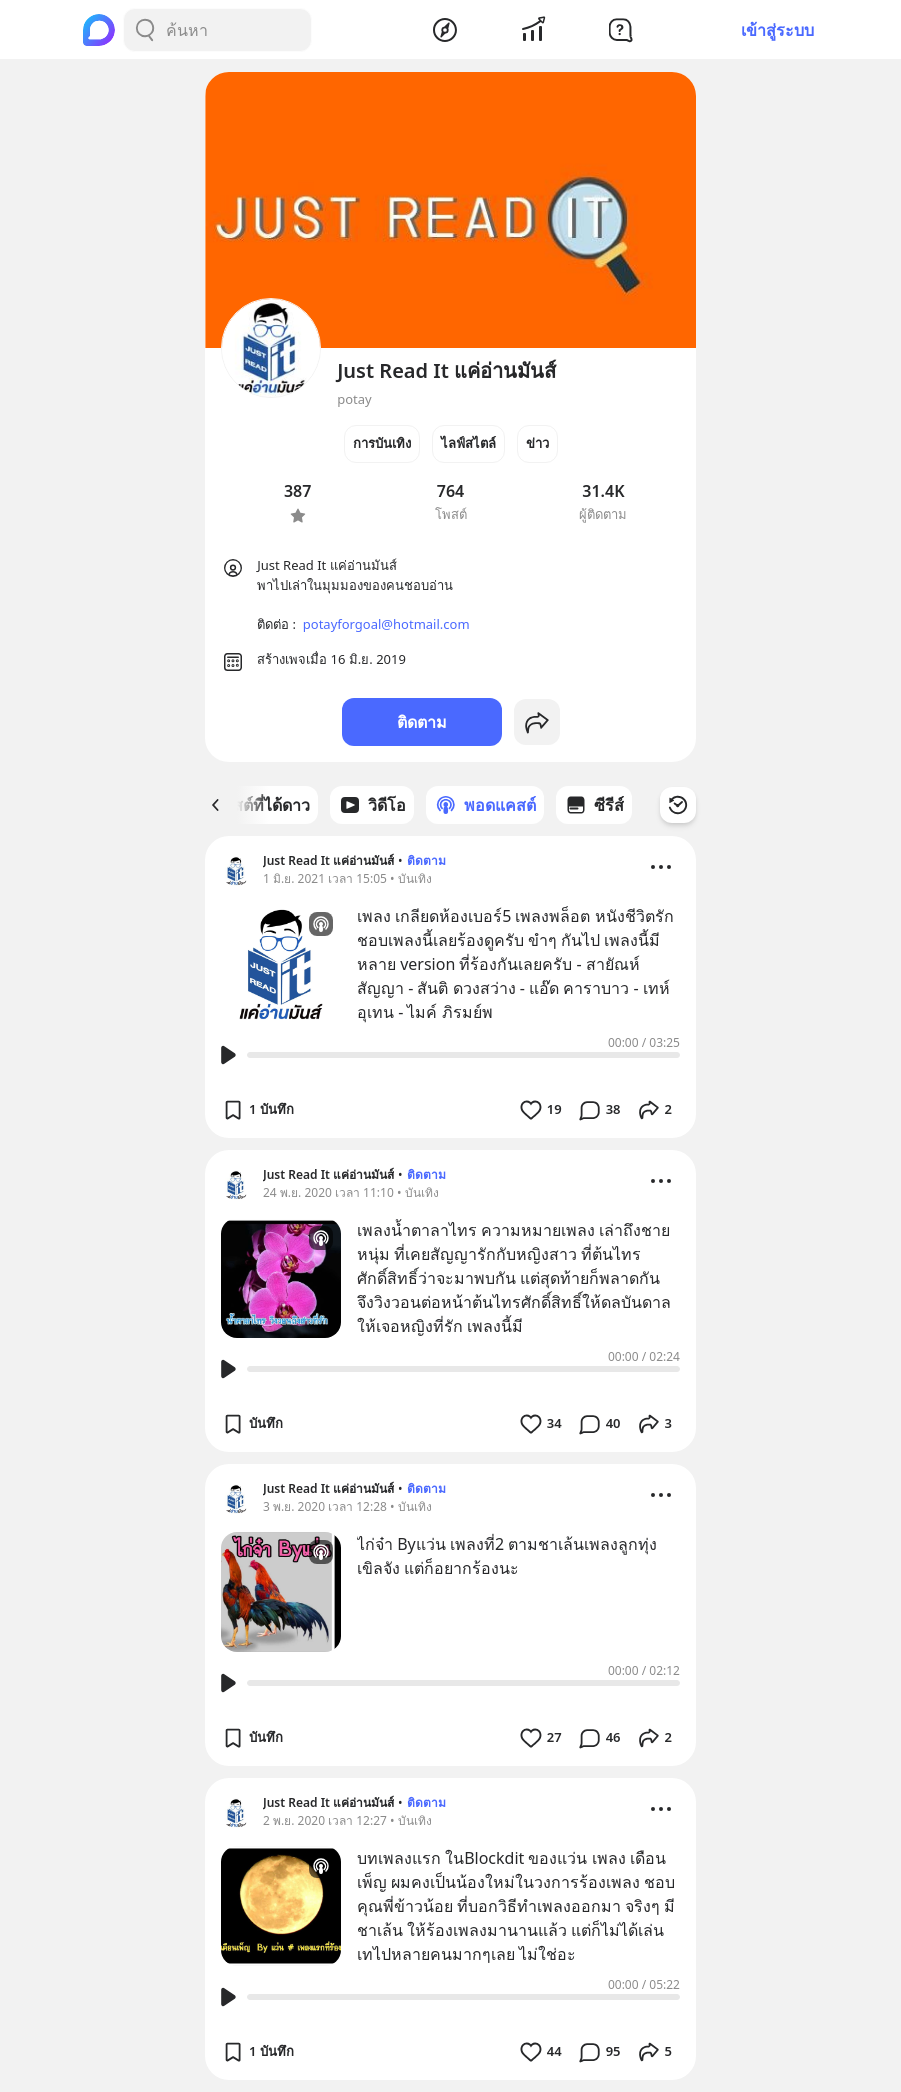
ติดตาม (422, 722)
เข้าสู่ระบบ (777, 30)
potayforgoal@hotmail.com (386, 624)
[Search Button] (145, 30)
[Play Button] (228, 1055)
